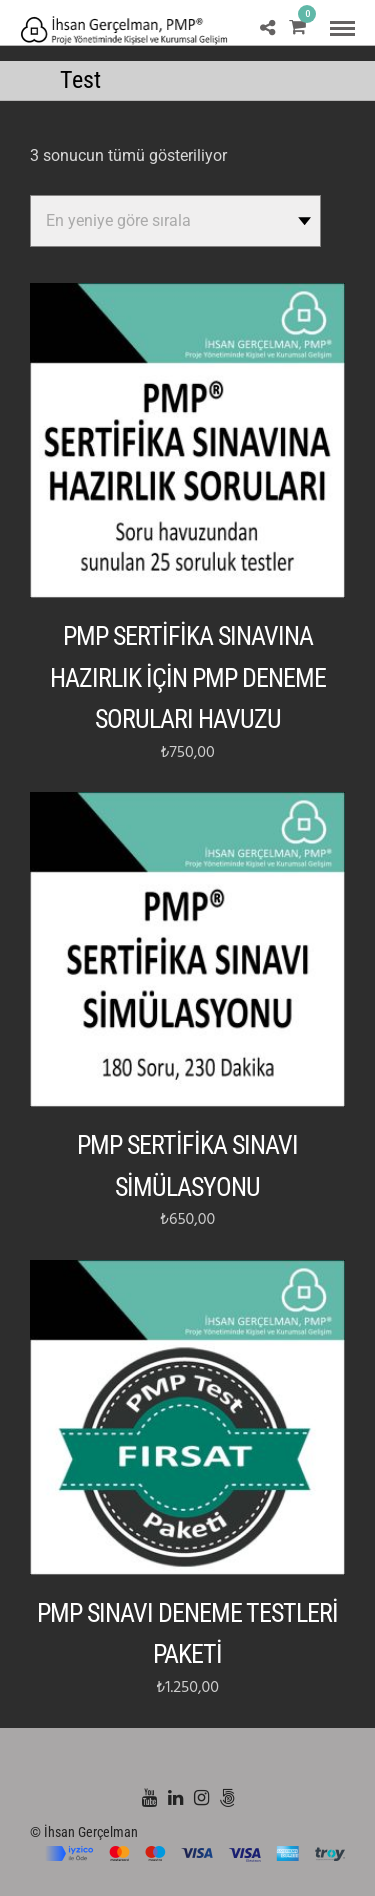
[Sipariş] (175, 221)
